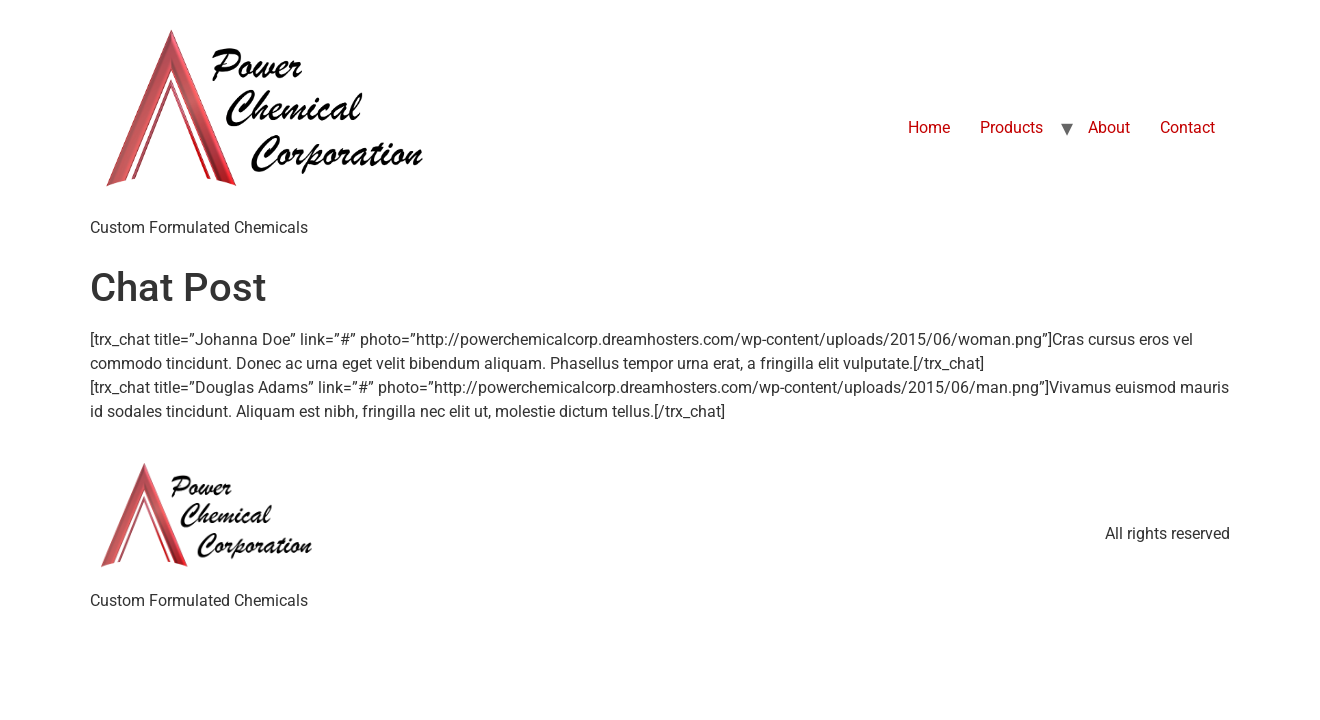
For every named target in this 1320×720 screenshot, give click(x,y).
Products (1011, 127)
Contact (1187, 127)
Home (929, 127)
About (1109, 127)
